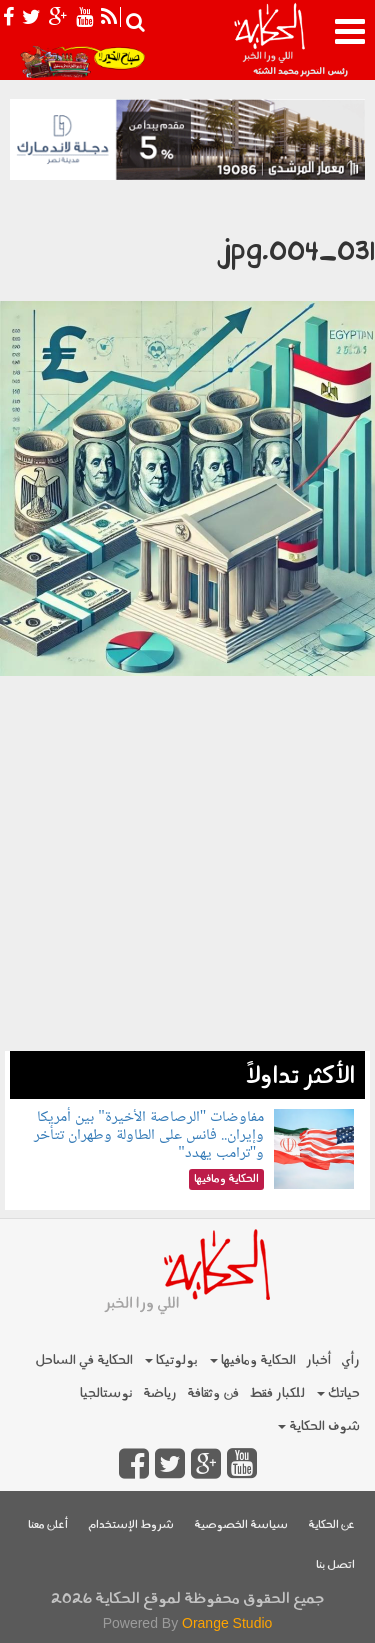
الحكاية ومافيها (253, 1360)
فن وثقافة (213, 1393)
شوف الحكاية (319, 1426)
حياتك (338, 1393)
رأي (350, 1360)
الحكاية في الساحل (84, 1360)
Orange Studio (227, 1623)
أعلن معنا (48, 1525)
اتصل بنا (335, 1565)
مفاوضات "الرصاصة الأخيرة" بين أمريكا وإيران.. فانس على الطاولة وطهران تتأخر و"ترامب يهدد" (149, 1135)
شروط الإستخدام (131, 1525)
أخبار (318, 1360)
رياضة (160, 1393)
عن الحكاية (331, 1525)
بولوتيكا (171, 1360)
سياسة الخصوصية (241, 1525)
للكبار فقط (277, 1393)
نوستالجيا (106, 1393)
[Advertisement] (187, 863)
